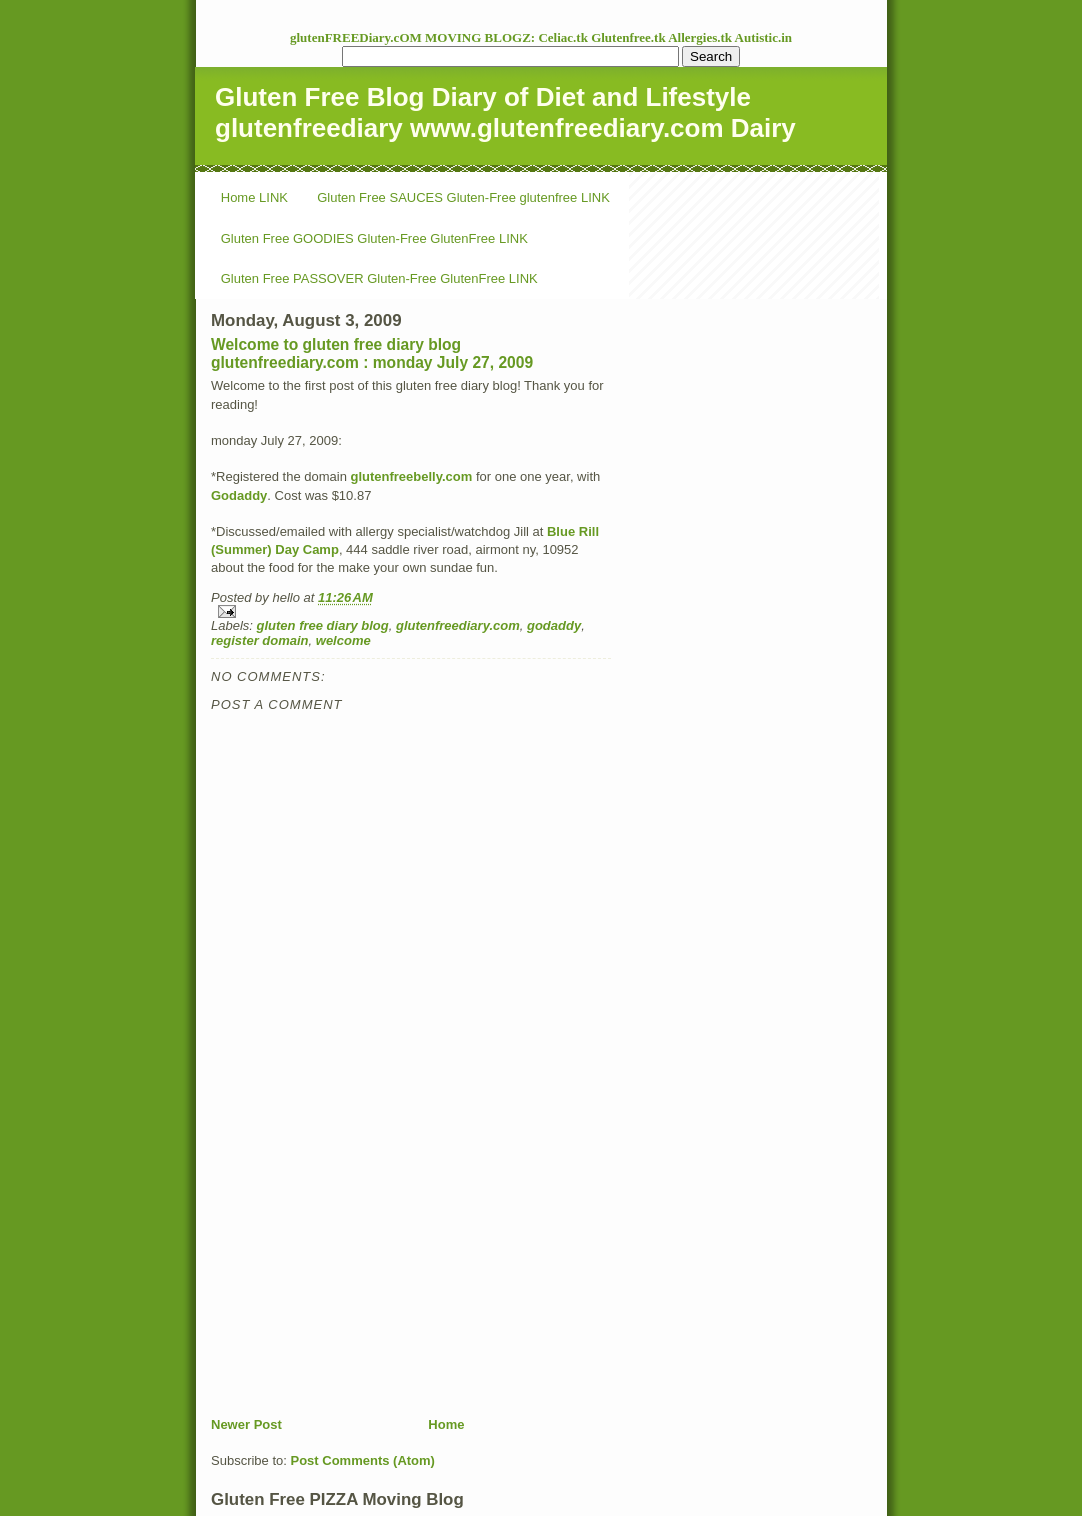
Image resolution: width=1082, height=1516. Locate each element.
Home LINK (254, 197)
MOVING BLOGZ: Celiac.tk (508, 37)
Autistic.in (763, 37)
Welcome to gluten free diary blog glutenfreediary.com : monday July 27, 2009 (372, 353)
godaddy (554, 625)
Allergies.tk (701, 37)
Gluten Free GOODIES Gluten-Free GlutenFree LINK (374, 238)
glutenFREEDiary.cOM (357, 37)
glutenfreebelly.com (411, 476)
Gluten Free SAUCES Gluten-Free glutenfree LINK (463, 197)
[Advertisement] (361, 1276)
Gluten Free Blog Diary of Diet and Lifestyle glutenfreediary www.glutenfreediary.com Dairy (505, 112)
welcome (343, 640)
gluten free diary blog (323, 625)
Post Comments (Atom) (363, 1460)
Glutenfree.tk (629, 37)
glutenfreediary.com (458, 625)
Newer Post (246, 1424)
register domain (260, 640)
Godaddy (239, 495)
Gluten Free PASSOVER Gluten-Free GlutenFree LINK (379, 278)
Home (446, 1424)
